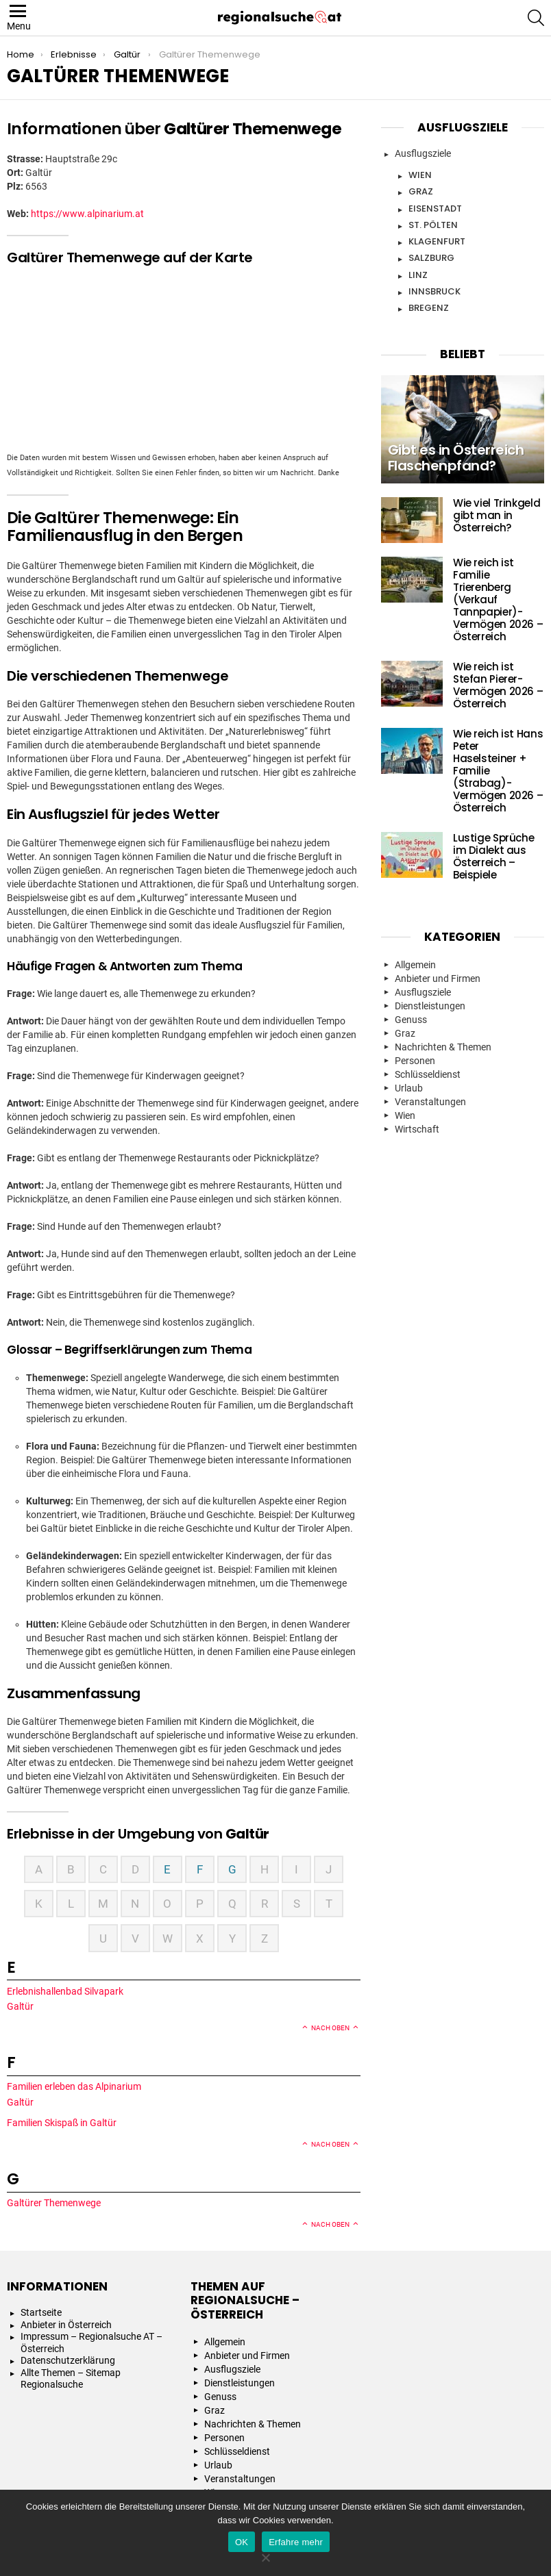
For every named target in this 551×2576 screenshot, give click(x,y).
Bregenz (428, 307)
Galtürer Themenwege (55, 2202)
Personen (415, 1060)
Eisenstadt (435, 208)
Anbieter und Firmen (437, 978)
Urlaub (409, 1088)
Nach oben (330, 2028)
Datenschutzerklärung (68, 2360)
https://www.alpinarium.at (87, 213)
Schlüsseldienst (428, 1074)
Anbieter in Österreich (66, 2324)
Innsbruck (434, 291)
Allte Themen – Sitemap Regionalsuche (71, 2378)
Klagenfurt (436, 241)
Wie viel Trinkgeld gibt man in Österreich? (496, 515)
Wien (420, 174)
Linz (418, 274)
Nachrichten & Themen (443, 1046)
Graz (420, 191)
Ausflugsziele (423, 153)
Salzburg (431, 257)
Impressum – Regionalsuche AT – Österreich (91, 2342)
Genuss (411, 1019)
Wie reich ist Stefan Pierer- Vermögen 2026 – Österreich (498, 685)
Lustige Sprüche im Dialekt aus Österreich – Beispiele (493, 856)
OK (241, 2542)
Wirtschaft (417, 1129)
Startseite (41, 2312)
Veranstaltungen (430, 1101)
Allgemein (415, 964)
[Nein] (265, 2556)
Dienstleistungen (430, 1005)
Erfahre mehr (296, 2542)
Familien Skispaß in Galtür (63, 2122)
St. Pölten (433, 224)
